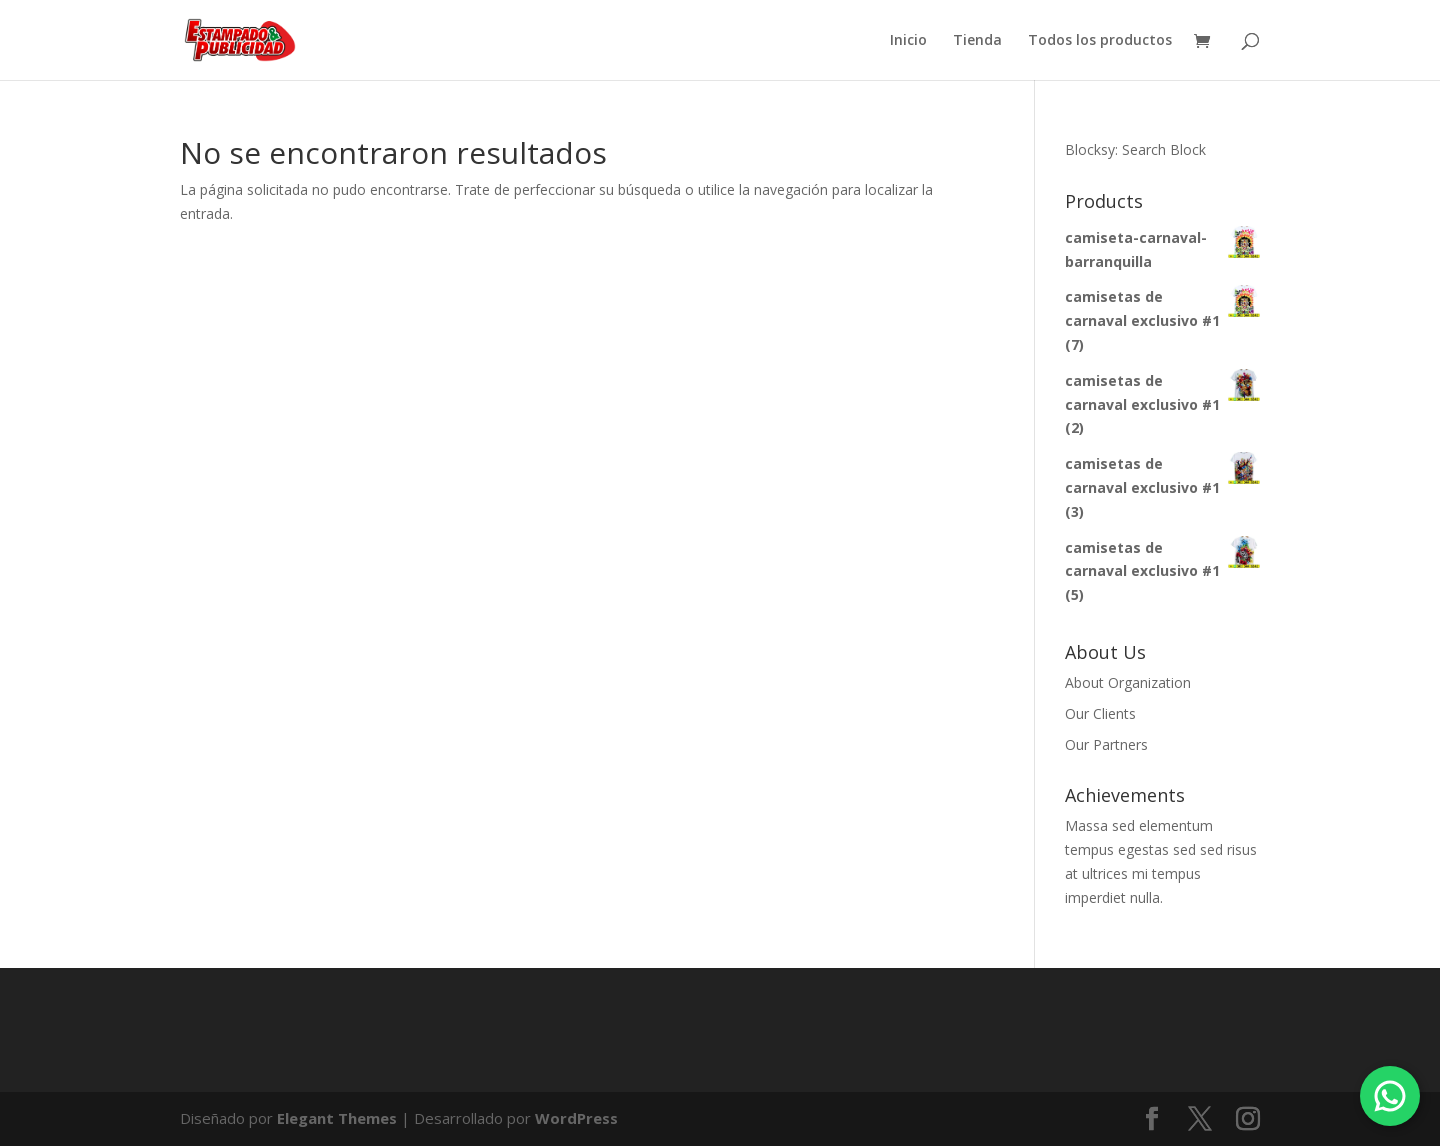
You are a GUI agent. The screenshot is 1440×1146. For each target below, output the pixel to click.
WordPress (576, 1118)
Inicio (908, 41)
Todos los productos (1100, 41)
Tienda (977, 41)
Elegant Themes (337, 1118)
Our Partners (1106, 744)
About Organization (1128, 682)
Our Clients (1100, 713)
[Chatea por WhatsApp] (1390, 1096)
